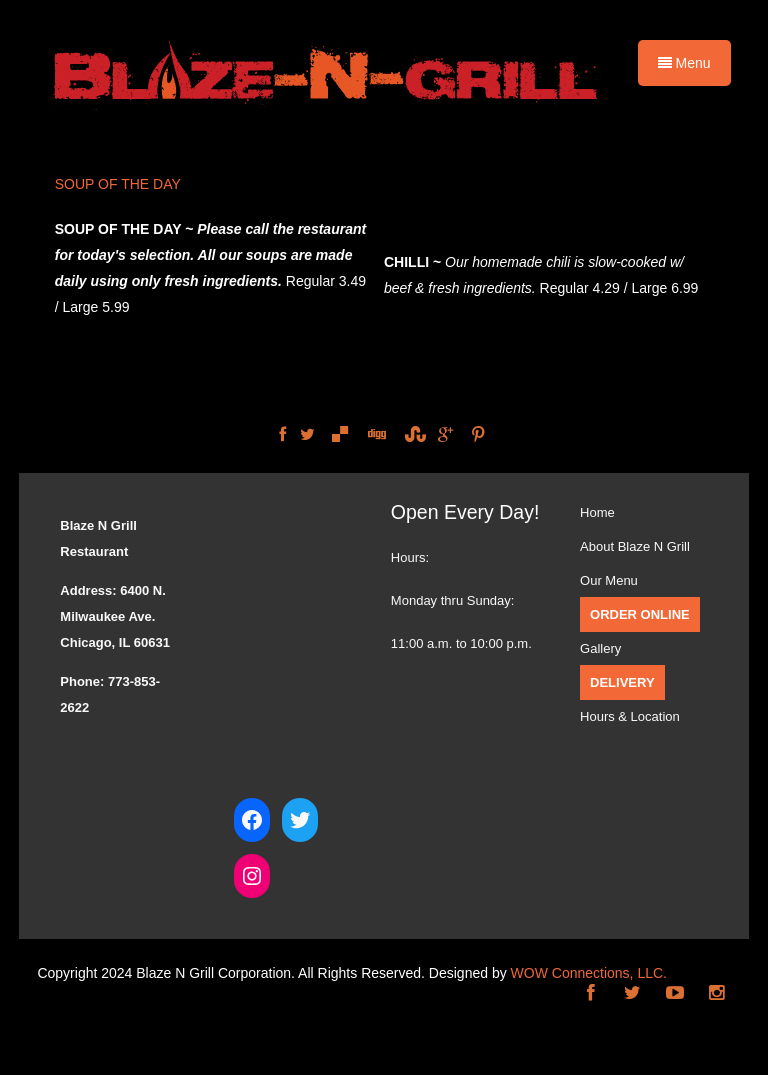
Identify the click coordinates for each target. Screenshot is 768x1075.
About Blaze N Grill (635, 546)
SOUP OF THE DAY (118, 184)
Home (597, 512)
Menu (684, 63)
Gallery (600, 648)
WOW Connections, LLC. (589, 973)
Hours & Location (630, 716)
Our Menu (609, 580)
